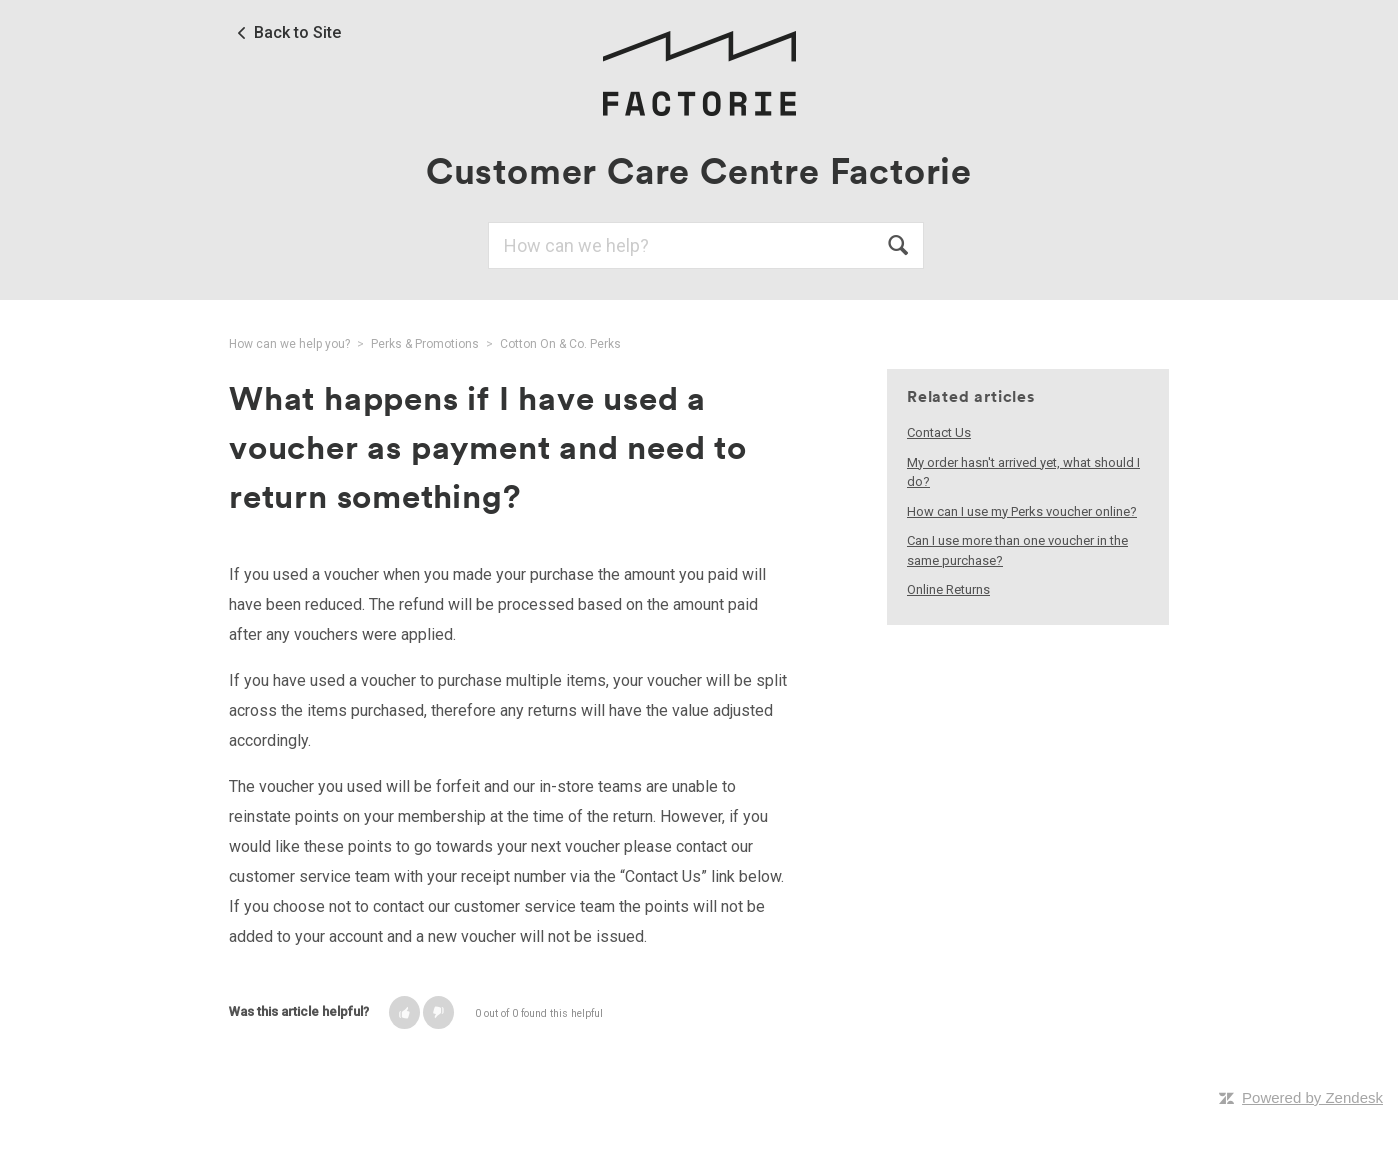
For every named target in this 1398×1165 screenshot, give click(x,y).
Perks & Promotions (425, 344)
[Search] (706, 245)
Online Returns (948, 589)
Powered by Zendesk (1312, 1097)
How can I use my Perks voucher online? (1022, 511)
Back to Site (297, 33)
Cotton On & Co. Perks (560, 344)
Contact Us (939, 432)
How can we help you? (289, 344)
